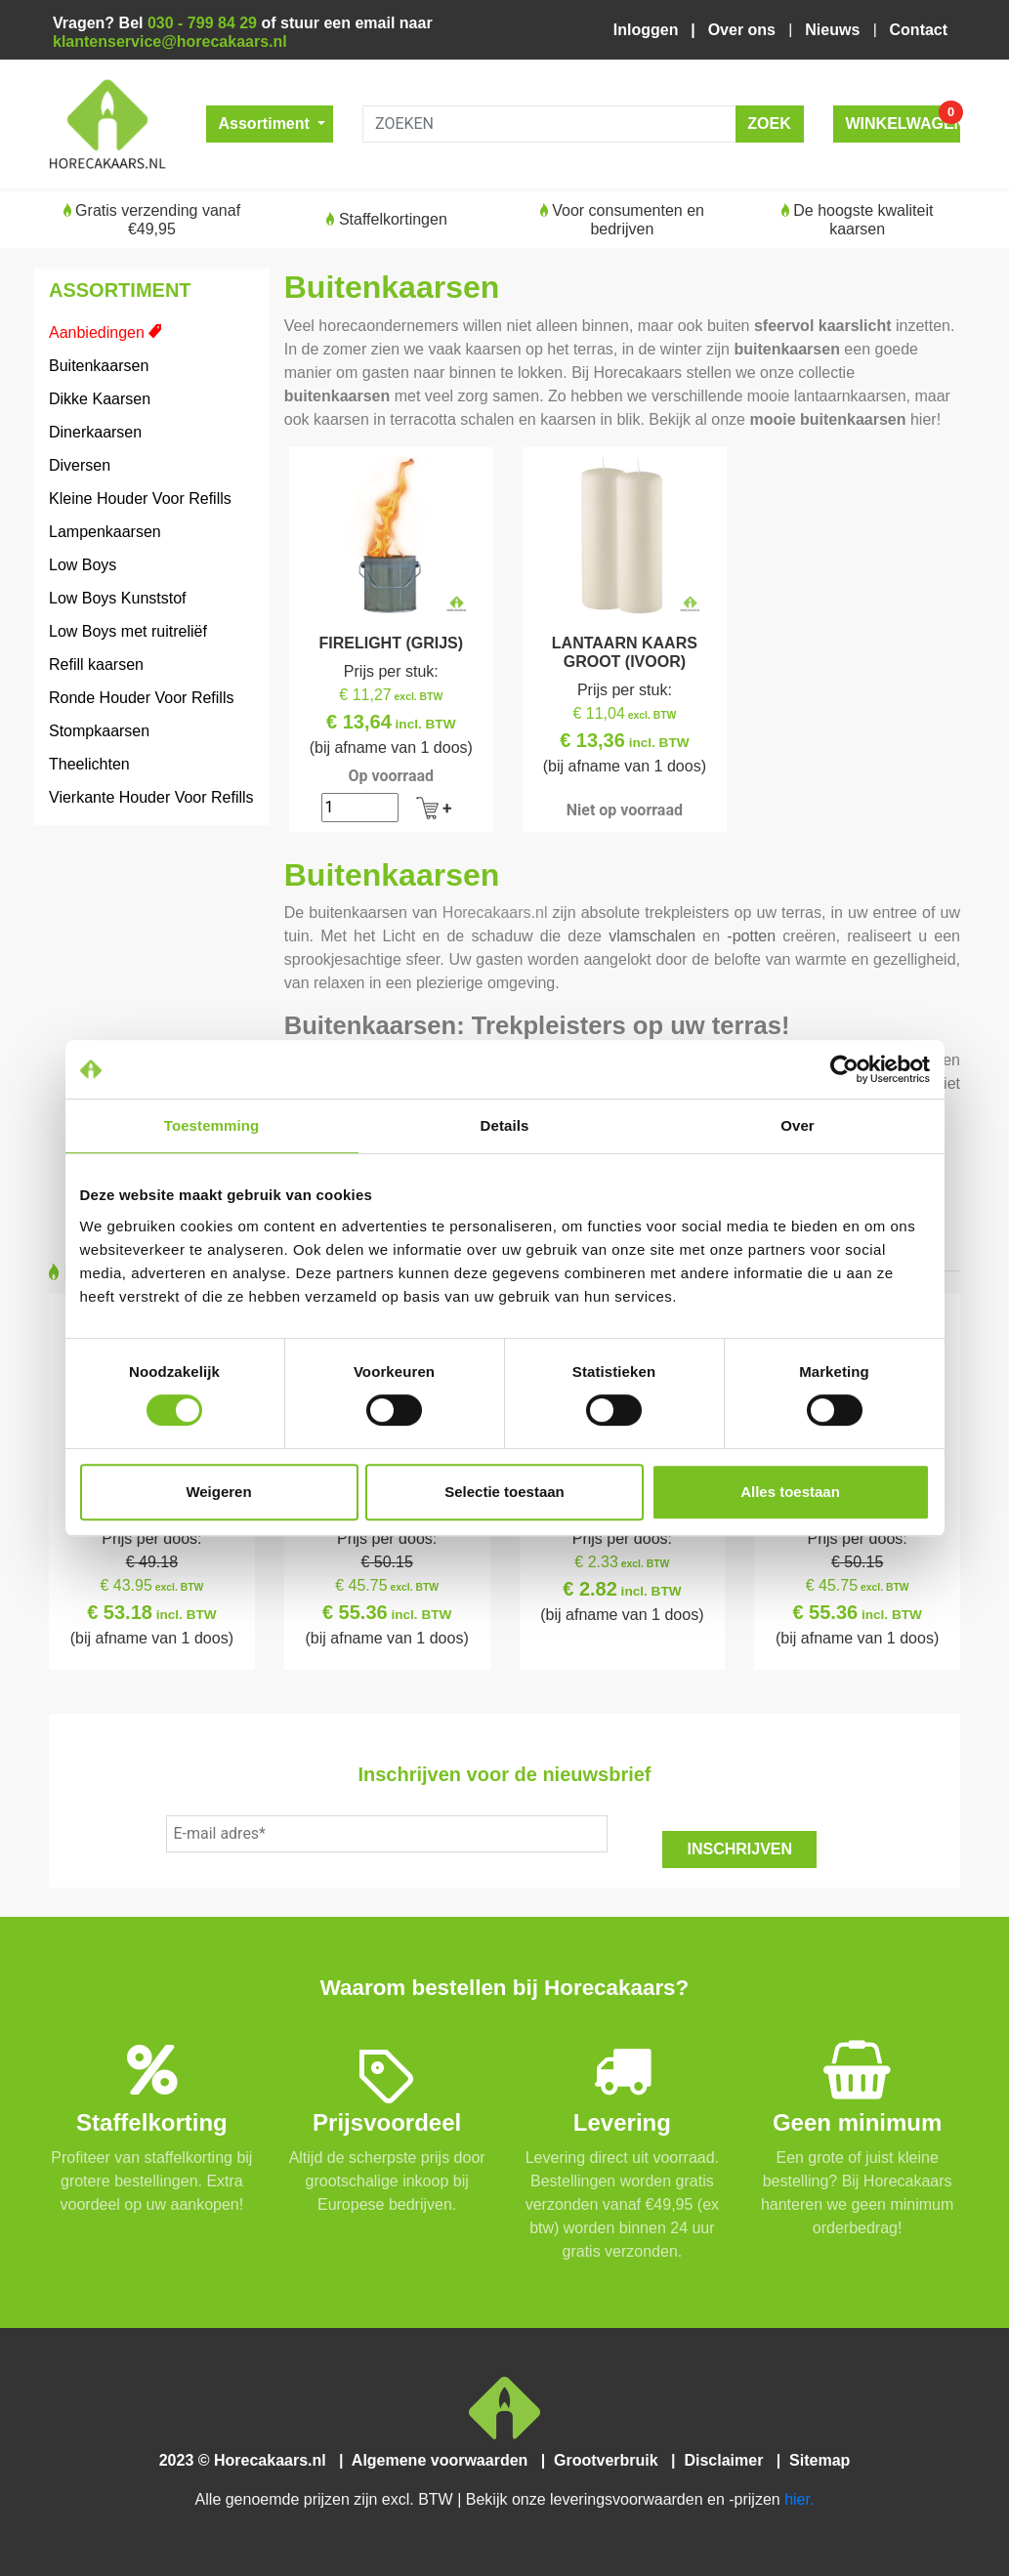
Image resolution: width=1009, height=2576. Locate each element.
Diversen (79, 465)
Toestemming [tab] (212, 1125)
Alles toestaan (790, 1491)
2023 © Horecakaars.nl (249, 2460)
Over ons (744, 29)
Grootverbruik (610, 2460)
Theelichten (89, 764)
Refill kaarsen (96, 664)
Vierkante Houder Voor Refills (151, 797)
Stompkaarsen (99, 731)
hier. (799, 2499)
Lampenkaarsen (105, 531)
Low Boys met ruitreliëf (128, 631)
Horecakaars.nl (495, 912)
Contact (918, 29)
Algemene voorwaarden (444, 2460)
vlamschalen (652, 936)
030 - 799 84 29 (202, 23)
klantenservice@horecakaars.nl (170, 41)
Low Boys (82, 565)
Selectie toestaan (504, 1491)
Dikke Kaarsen (99, 399)
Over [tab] (797, 1125)
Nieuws (834, 29)
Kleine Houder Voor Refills (140, 498)
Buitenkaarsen (98, 365)
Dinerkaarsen (95, 432)
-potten (751, 936)
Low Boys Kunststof (118, 598)
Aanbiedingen (97, 332)
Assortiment (267, 123)
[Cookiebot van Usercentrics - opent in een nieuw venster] (844, 1069)
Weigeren (218, 1491)
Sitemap (818, 2460)
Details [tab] (505, 1125)
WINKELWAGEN (903, 118)
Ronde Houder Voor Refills (141, 697)
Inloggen (650, 29)
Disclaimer (728, 2460)
